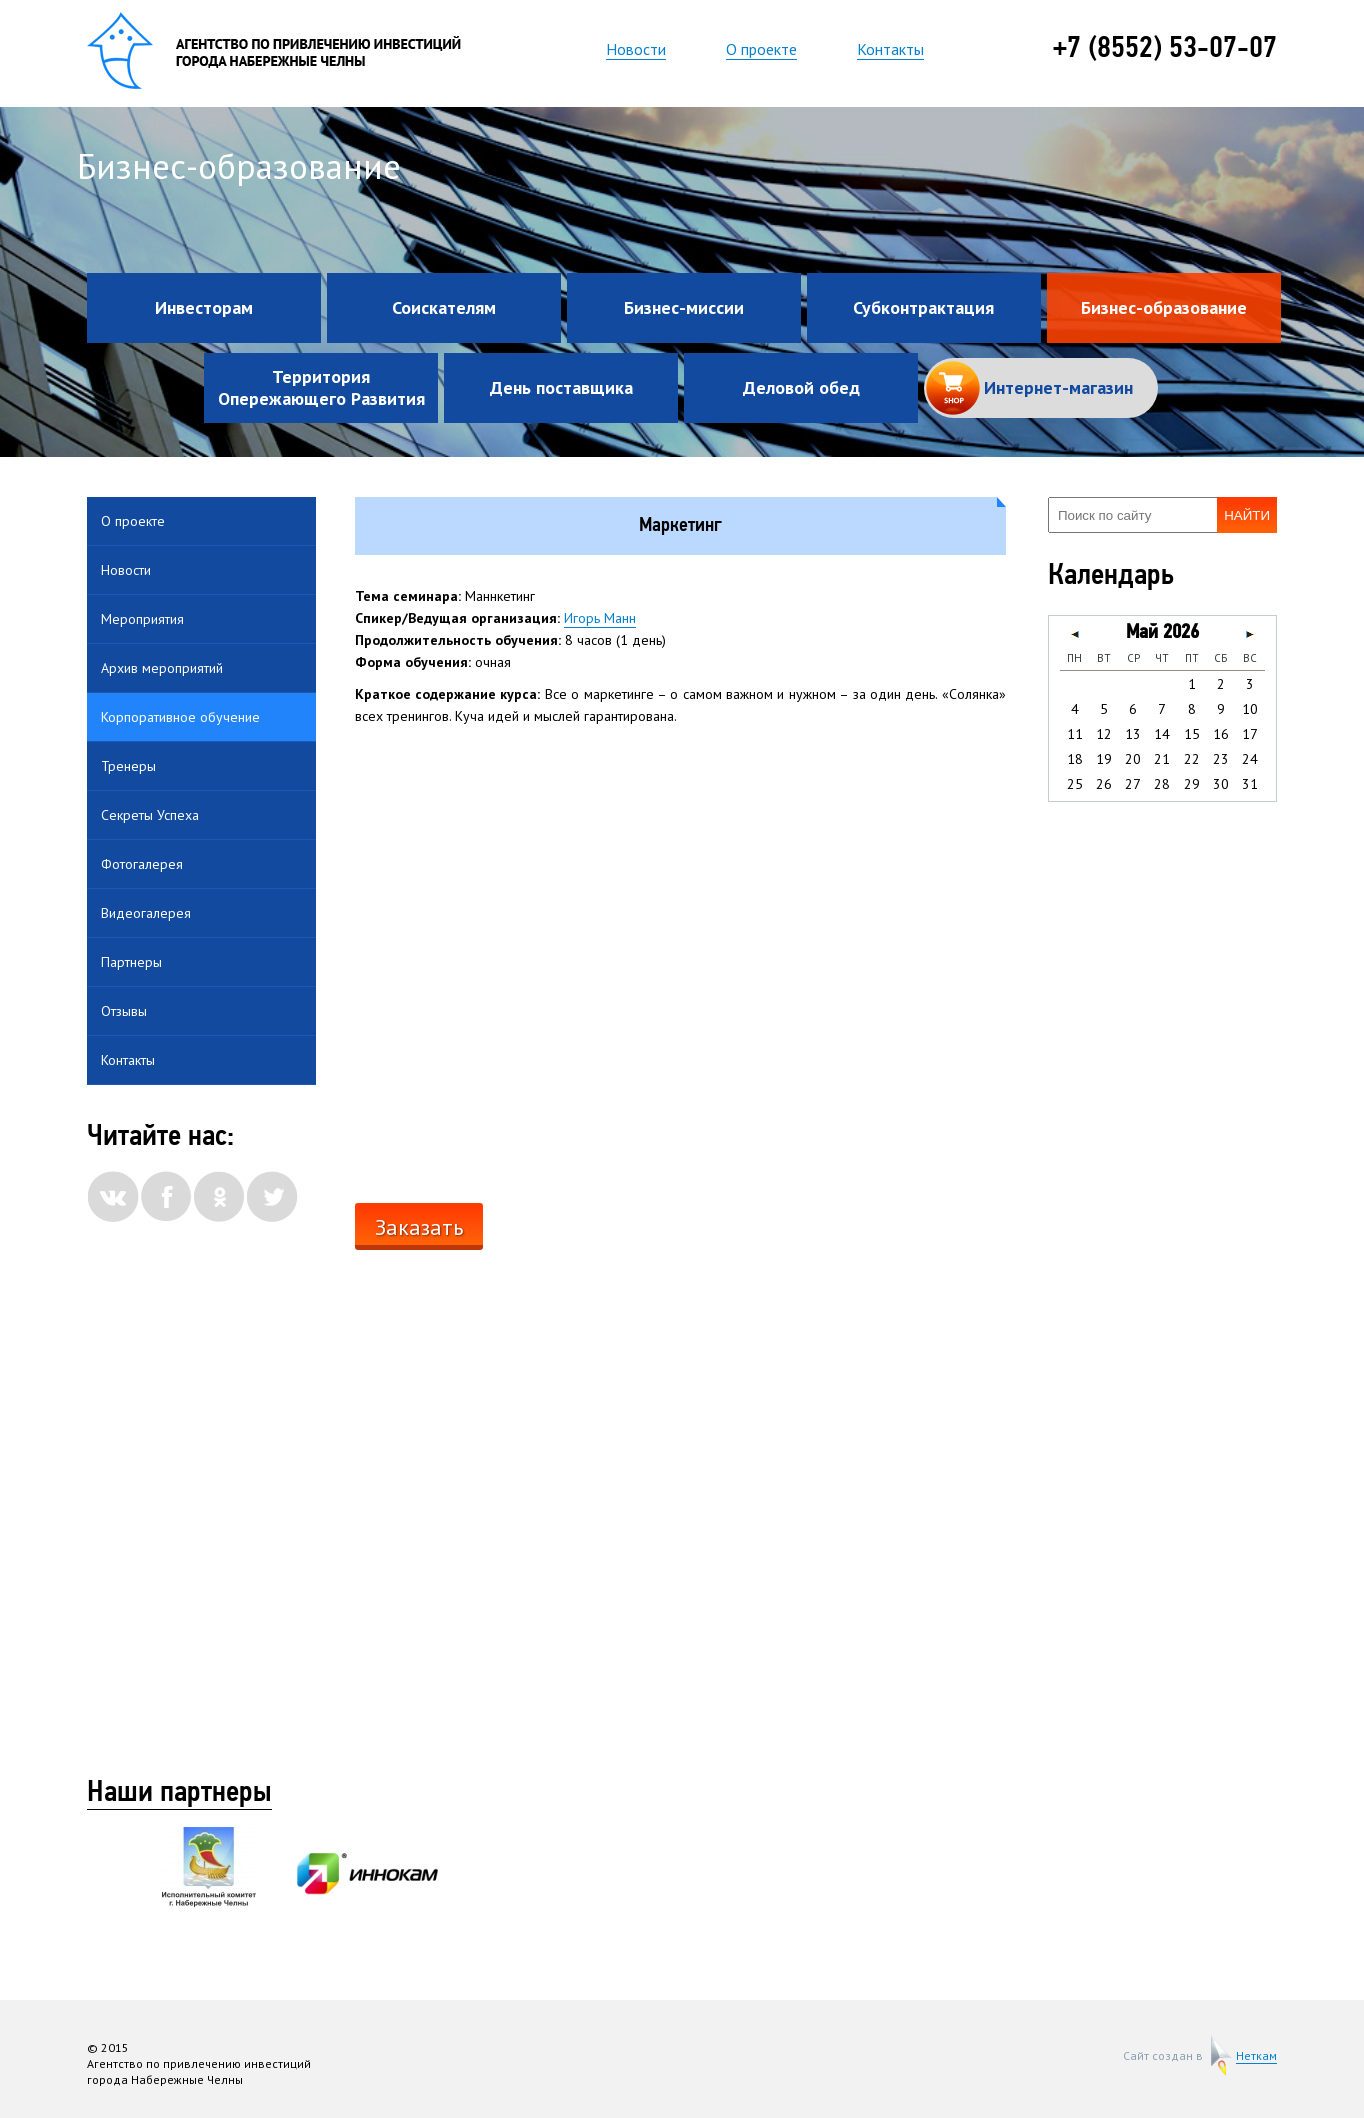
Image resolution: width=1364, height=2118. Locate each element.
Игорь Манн (600, 618)
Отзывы (124, 1011)
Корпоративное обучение (180, 717)
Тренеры (128, 766)
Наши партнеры (179, 1794)
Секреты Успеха (150, 815)
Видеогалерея (146, 913)
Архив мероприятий (162, 668)
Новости (636, 49)
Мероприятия (142, 619)
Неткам (1256, 2056)
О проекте (761, 49)
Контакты (890, 49)
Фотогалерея (142, 864)
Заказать (419, 1227)
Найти (1247, 515)
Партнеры (131, 962)
